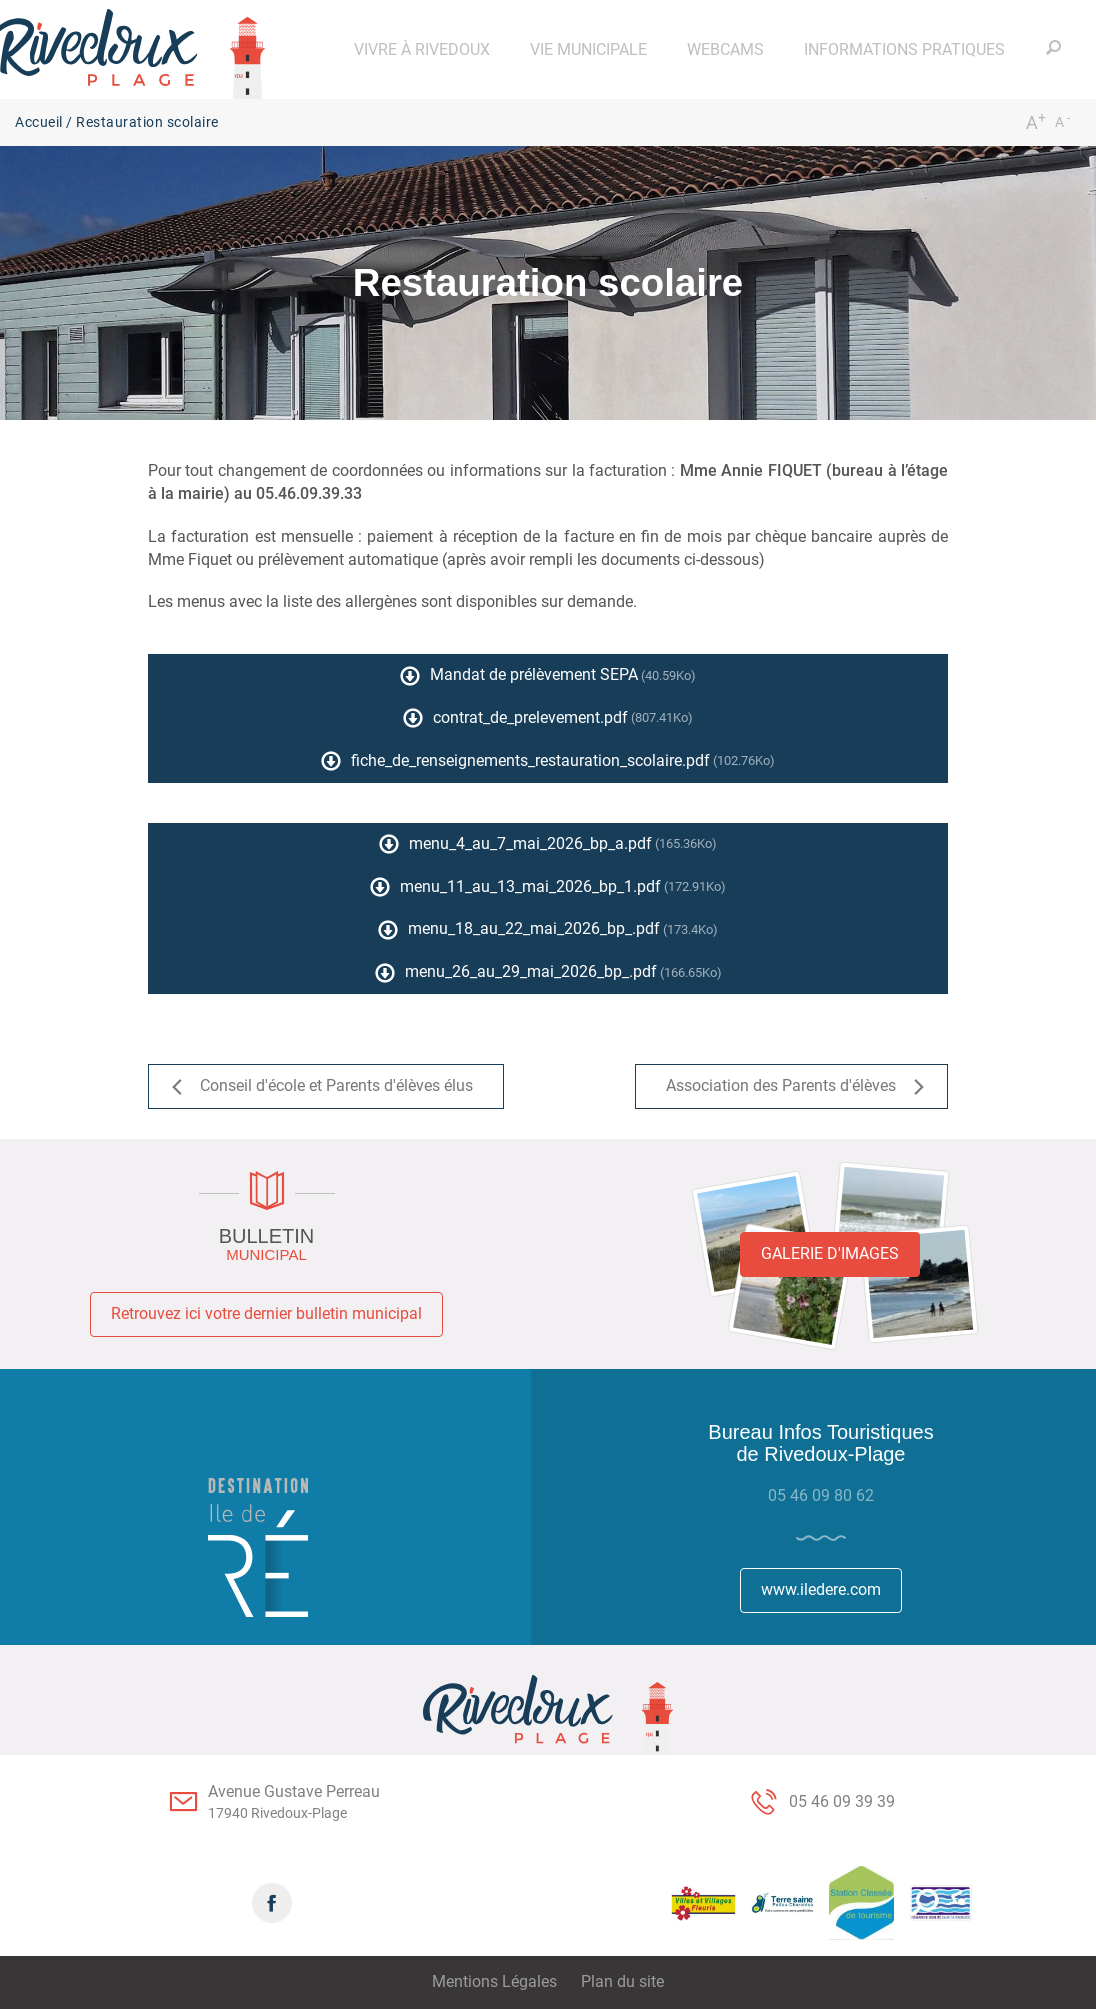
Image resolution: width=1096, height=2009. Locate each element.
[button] (422, 49)
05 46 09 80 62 (821, 1495)
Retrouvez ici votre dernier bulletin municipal (266, 1313)
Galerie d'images (830, 1253)
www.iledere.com (821, 1589)
